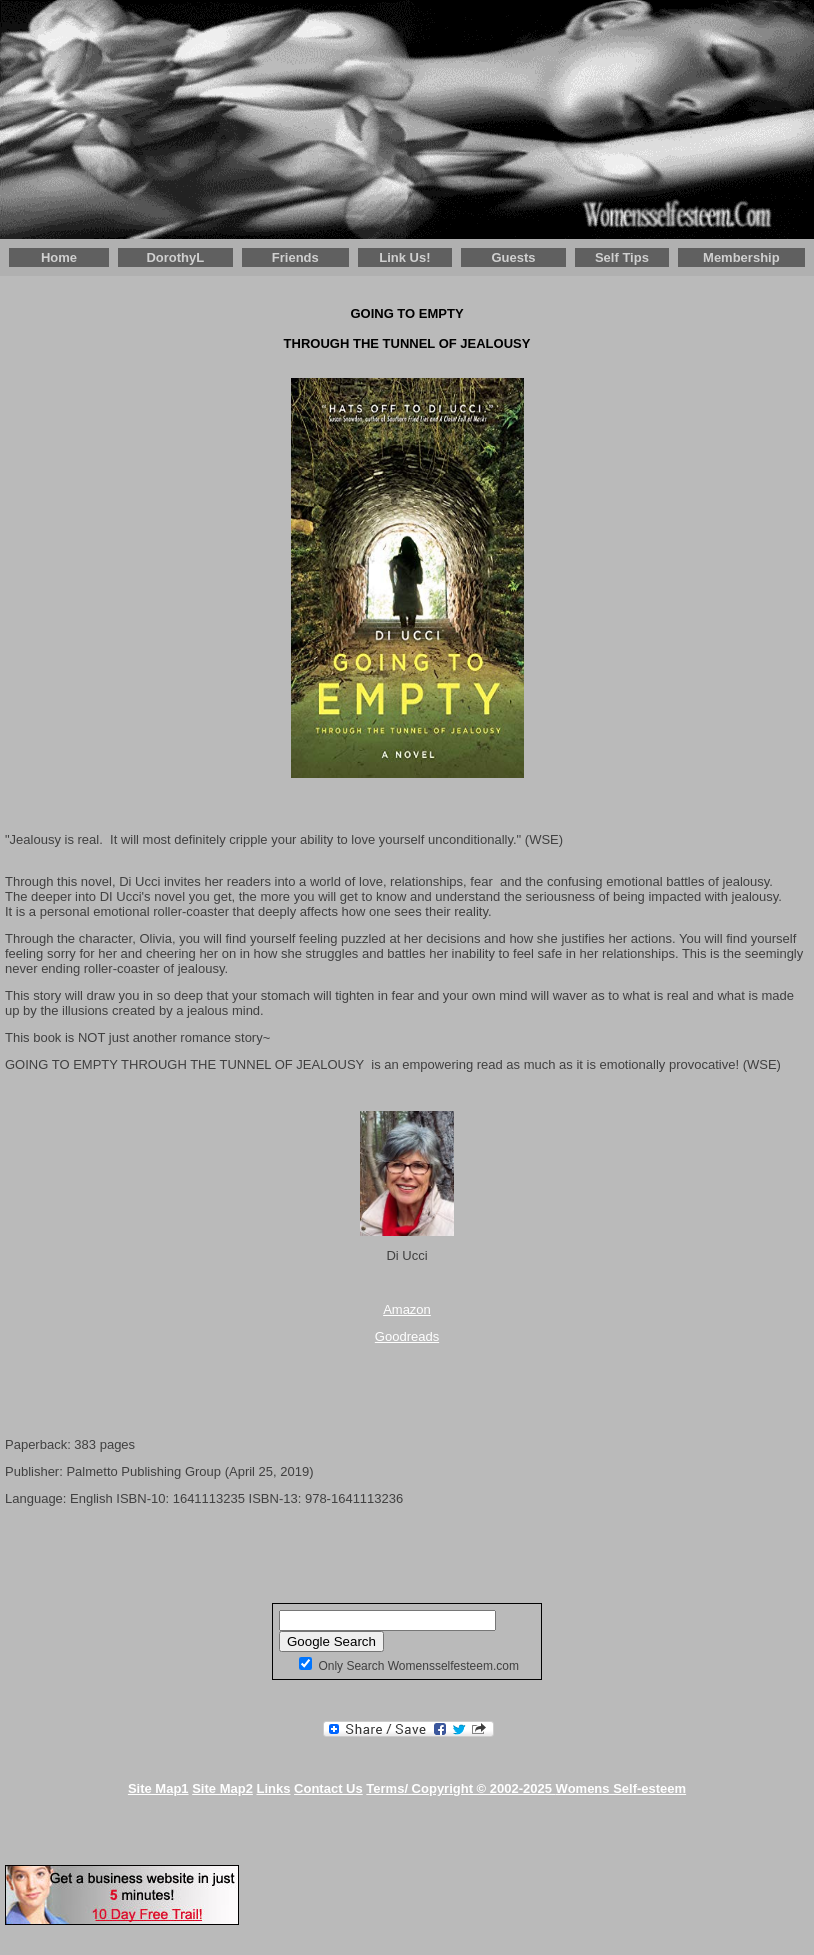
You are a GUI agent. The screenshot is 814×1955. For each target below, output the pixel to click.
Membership (741, 257)
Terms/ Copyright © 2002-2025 (526, 1788)
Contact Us (328, 1788)
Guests (513, 257)
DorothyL (175, 257)
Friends (295, 257)
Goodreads (407, 1336)
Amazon (407, 1309)
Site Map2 (222, 1788)
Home (59, 257)
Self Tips (622, 257)
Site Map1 (158, 1788)
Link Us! (404, 257)
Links (274, 1788)
